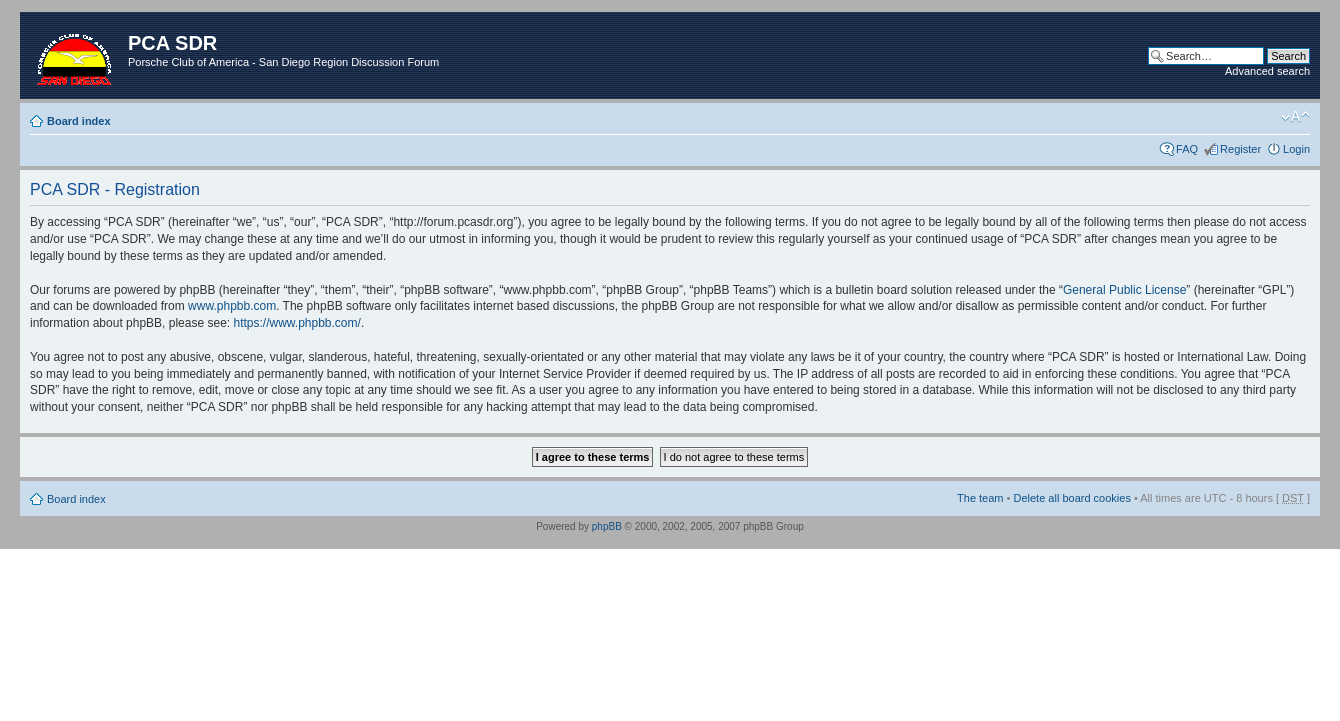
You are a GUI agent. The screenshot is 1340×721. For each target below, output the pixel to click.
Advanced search (1267, 71)
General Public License (1124, 290)
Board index (79, 121)
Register (1240, 149)
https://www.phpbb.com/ (296, 323)
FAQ (1187, 149)
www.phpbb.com (232, 306)
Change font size (1295, 117)
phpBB (607, 526)
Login (1296, 149)
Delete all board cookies (1071, 498)
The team (980, 498)
